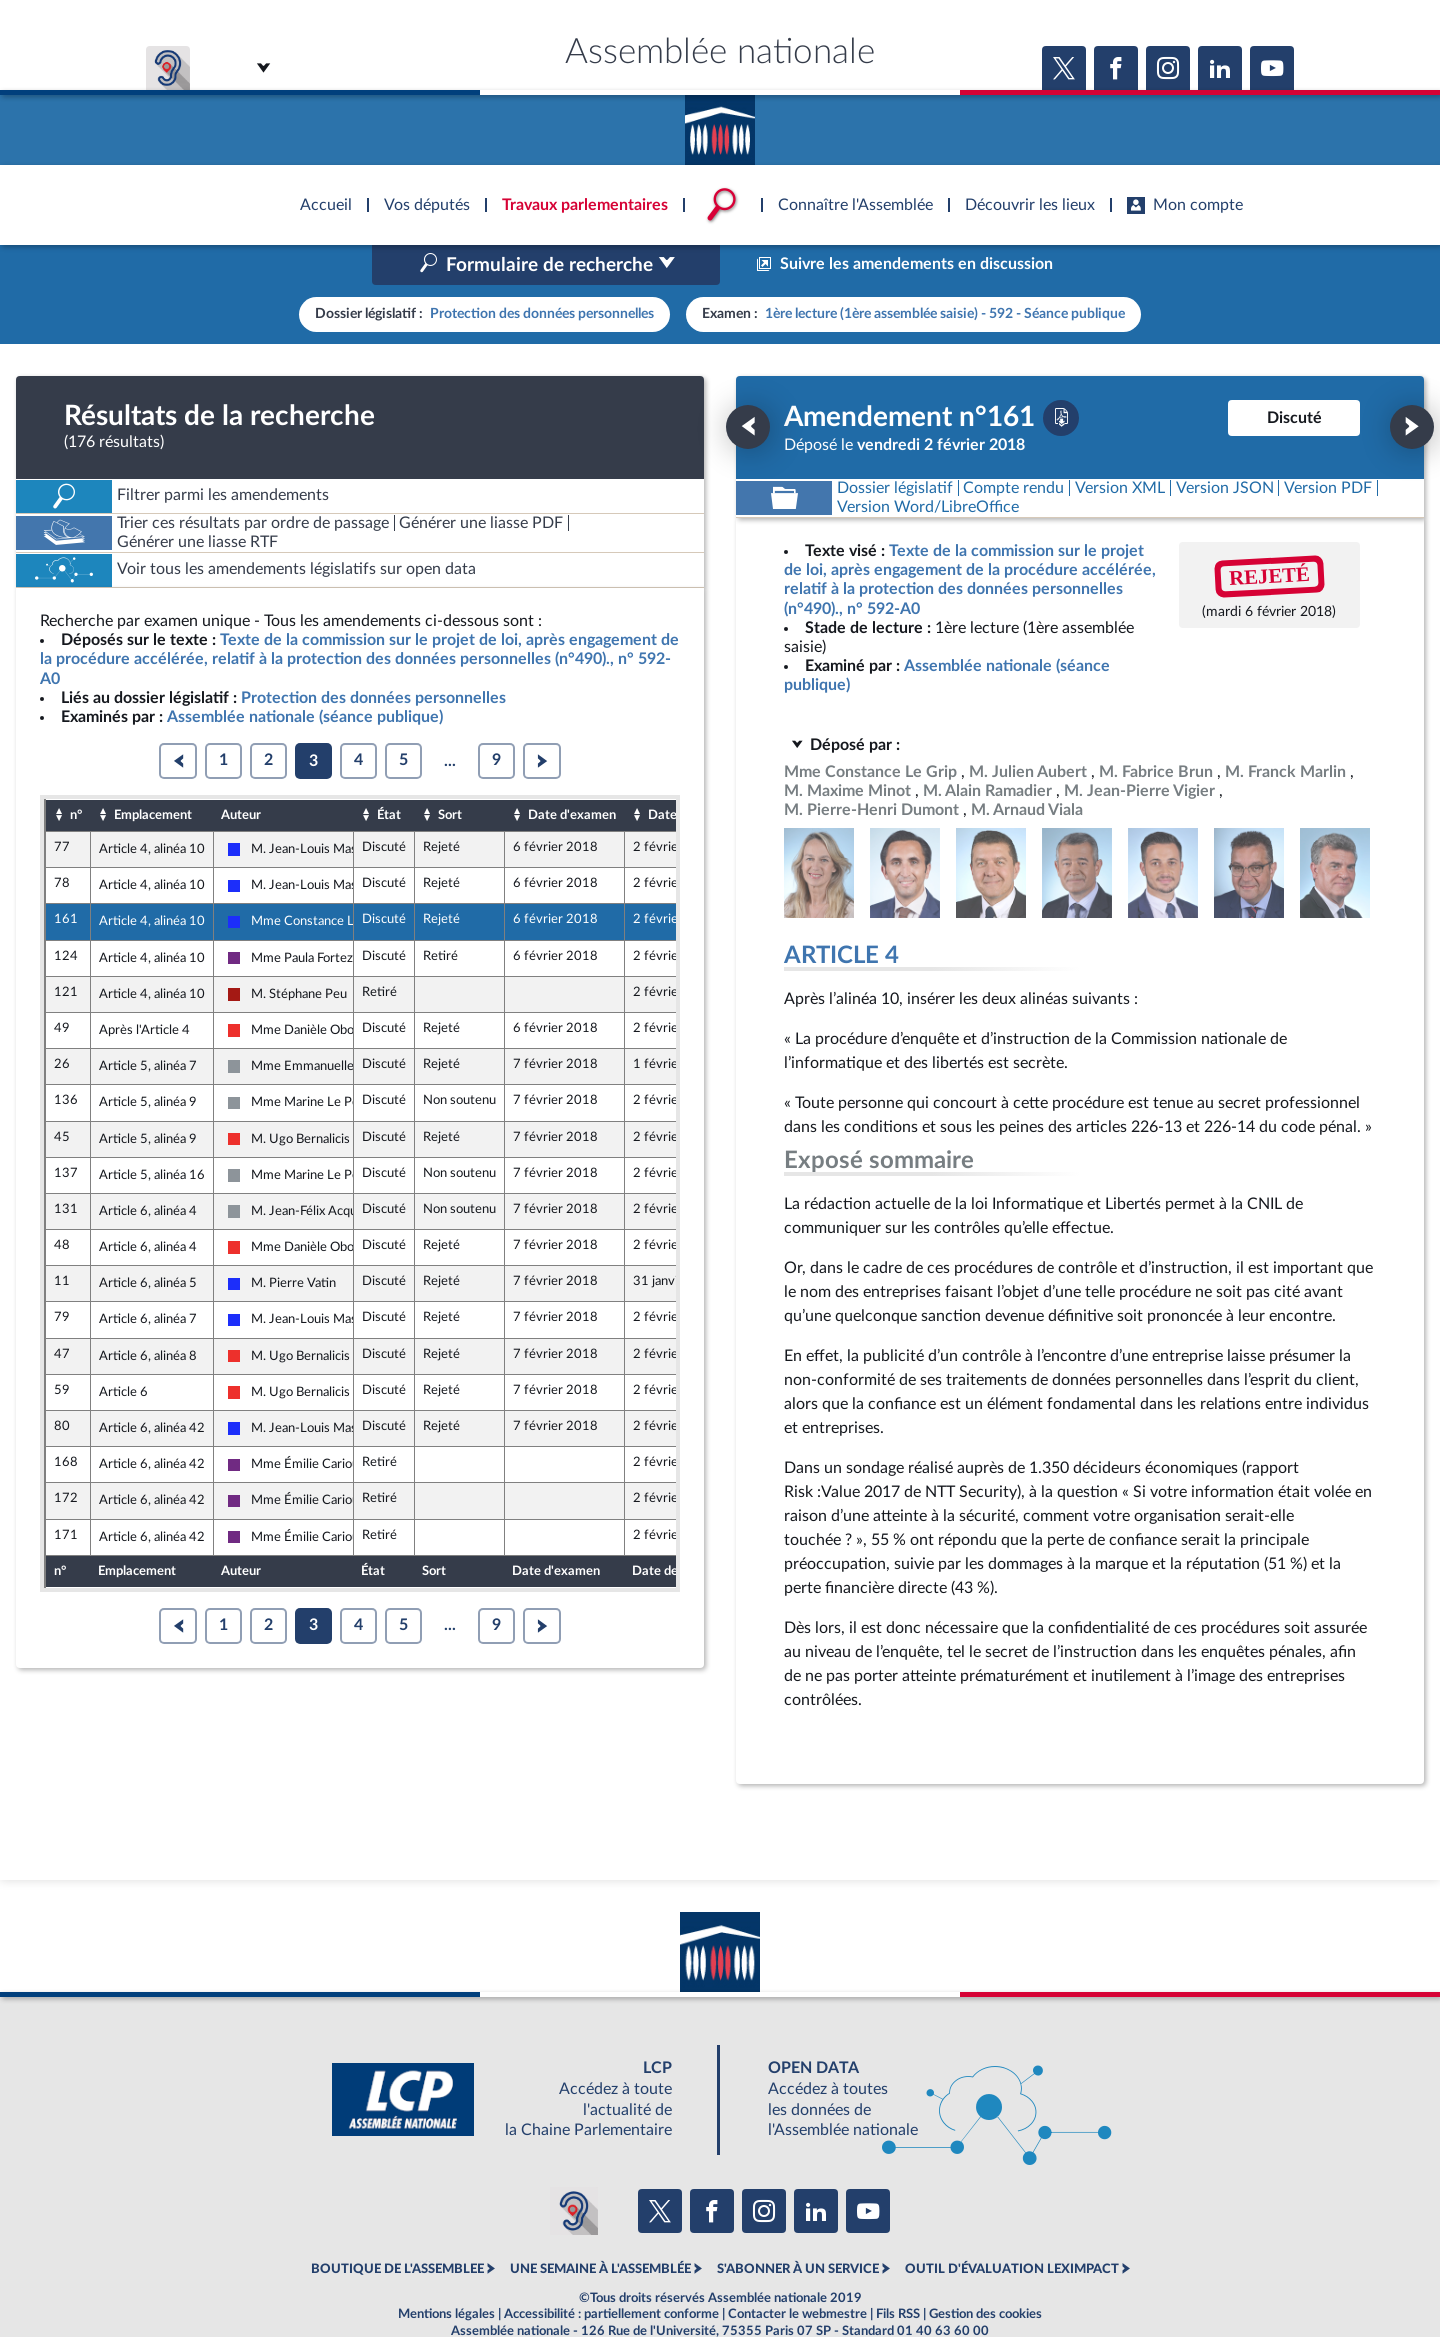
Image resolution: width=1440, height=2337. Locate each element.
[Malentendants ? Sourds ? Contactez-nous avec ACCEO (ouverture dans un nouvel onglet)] (574, 2168)
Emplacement (153, 772)
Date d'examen (572, 772)
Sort (450, 772)
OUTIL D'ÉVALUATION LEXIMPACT (1012, 2227)
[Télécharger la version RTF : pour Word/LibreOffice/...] (928, 464)
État (389, 772)
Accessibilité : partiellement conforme (611, 2271)
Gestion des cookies (985, 2271)
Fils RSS (898, 2271)
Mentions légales (446, 2271)
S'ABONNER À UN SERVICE (798, 2227)
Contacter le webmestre (797, 2271)
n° (76, 772)
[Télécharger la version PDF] (1061, 375)
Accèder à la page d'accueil (720, 123)
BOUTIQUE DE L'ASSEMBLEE (397, 2227)
